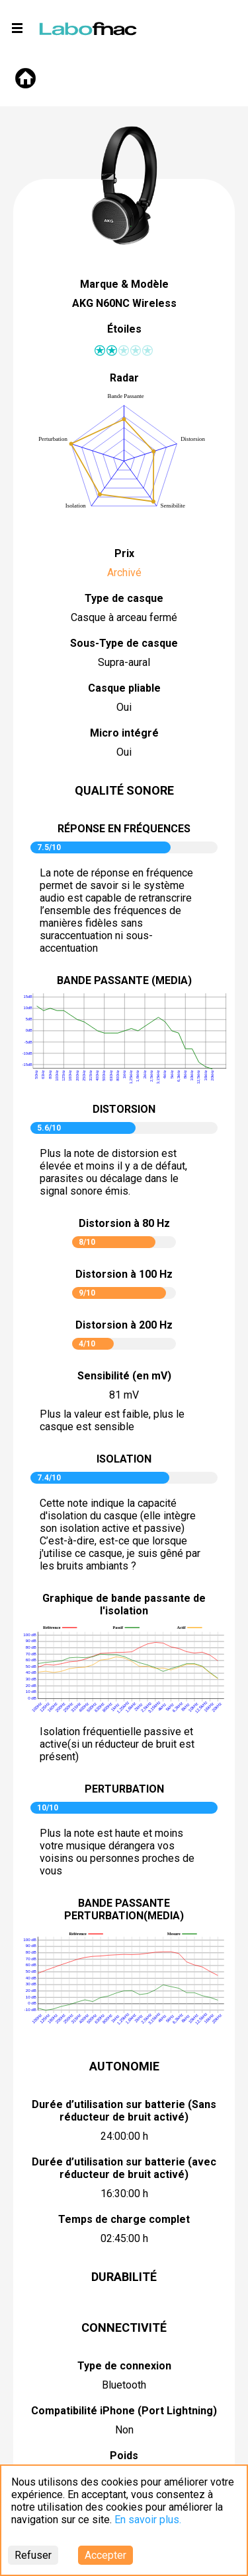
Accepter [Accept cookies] (105, 2555)
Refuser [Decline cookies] (33, 2555)
